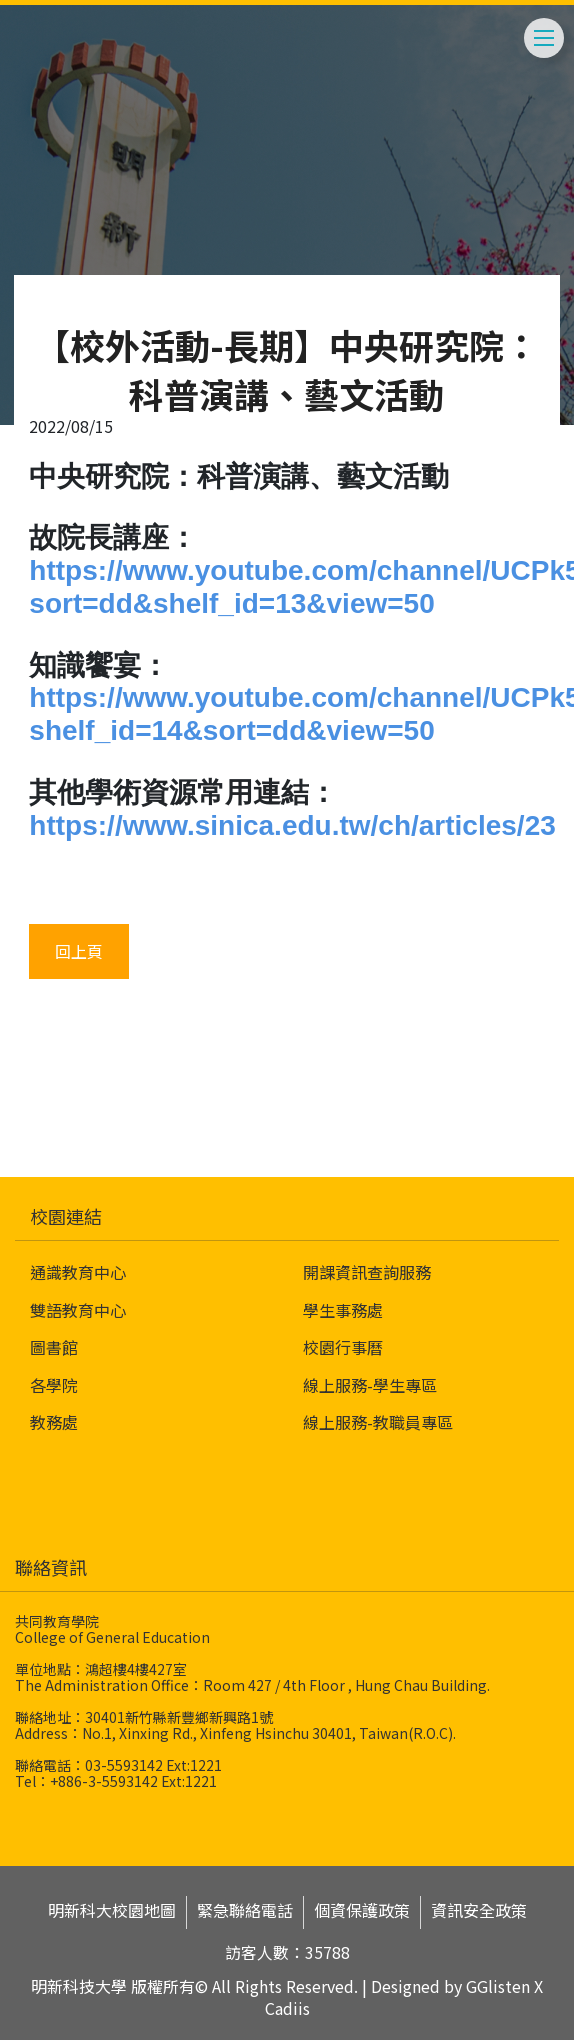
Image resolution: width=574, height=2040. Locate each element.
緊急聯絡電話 (245, 1910)
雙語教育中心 (78, 1310)
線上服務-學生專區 (370, 1385)
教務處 (54, 1422)
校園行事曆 (343, 1347)
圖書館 (54, 1347)
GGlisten (498, 1986)
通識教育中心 (78, 1272)
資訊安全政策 (479, 1910)
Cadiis (287, 2008)
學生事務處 (343, 1310)
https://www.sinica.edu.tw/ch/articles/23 (292, 825)
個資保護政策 (362, 1910)
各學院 (54, 1385)
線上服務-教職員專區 (378, 1422)
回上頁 (79, 951)
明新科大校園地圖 (112, 1910)
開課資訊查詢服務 (367, 1272)
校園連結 (66, 1216)
